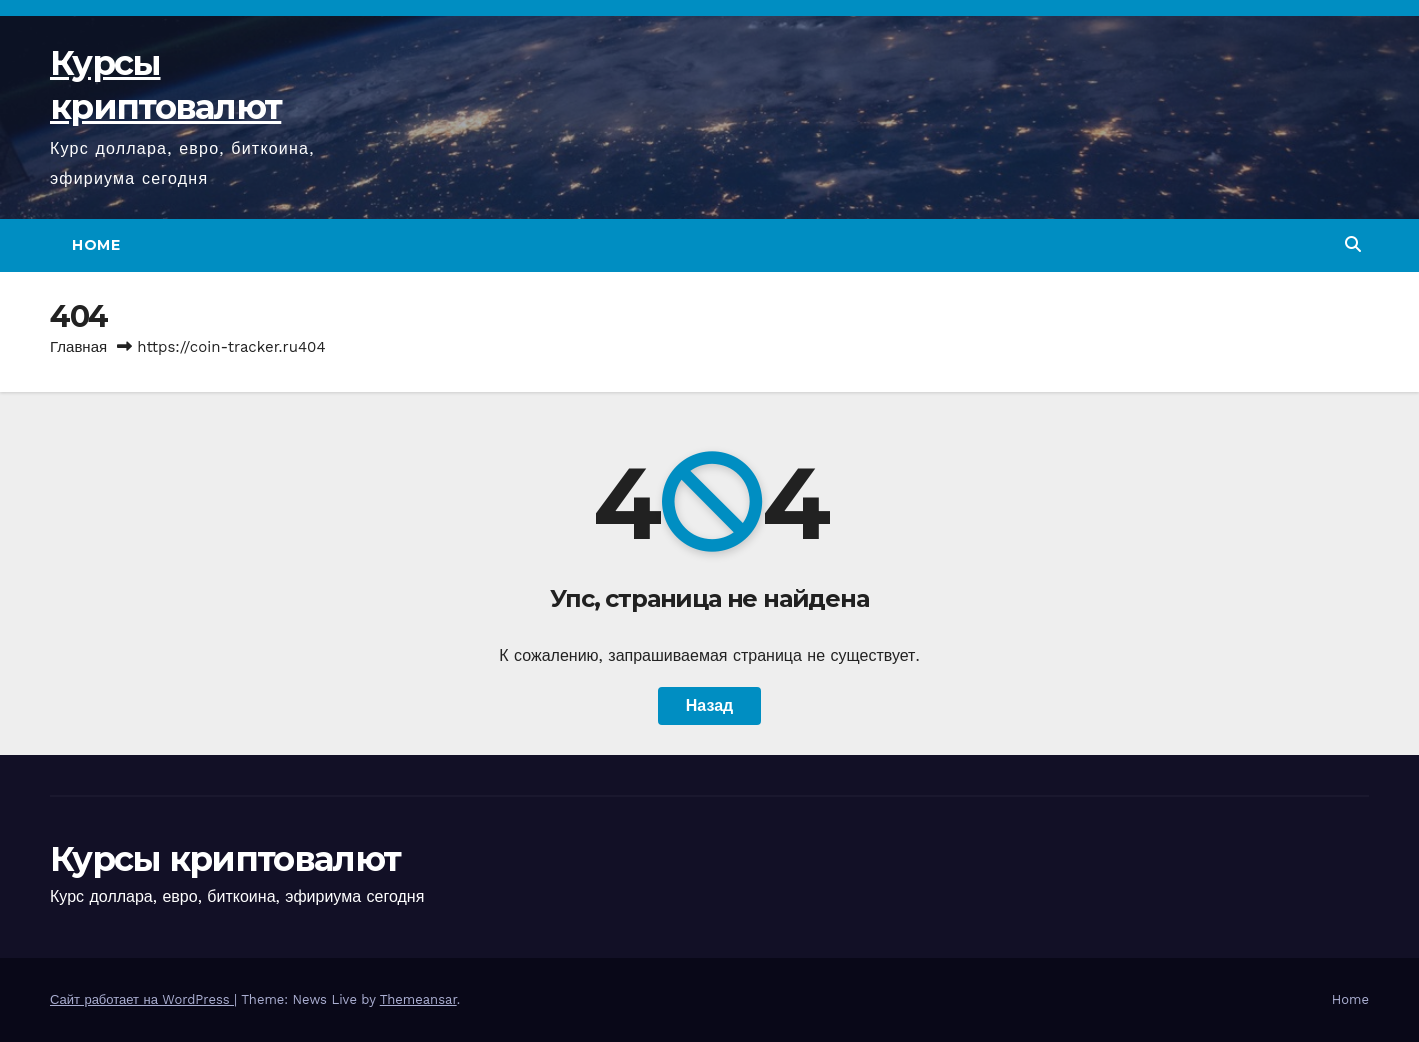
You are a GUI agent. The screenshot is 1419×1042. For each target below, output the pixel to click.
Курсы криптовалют (225, 859)
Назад (709, 705)
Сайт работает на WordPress (142, 999)
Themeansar (418, 999)
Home (96, 245)
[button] (1353, 244)
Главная (78, 347)
